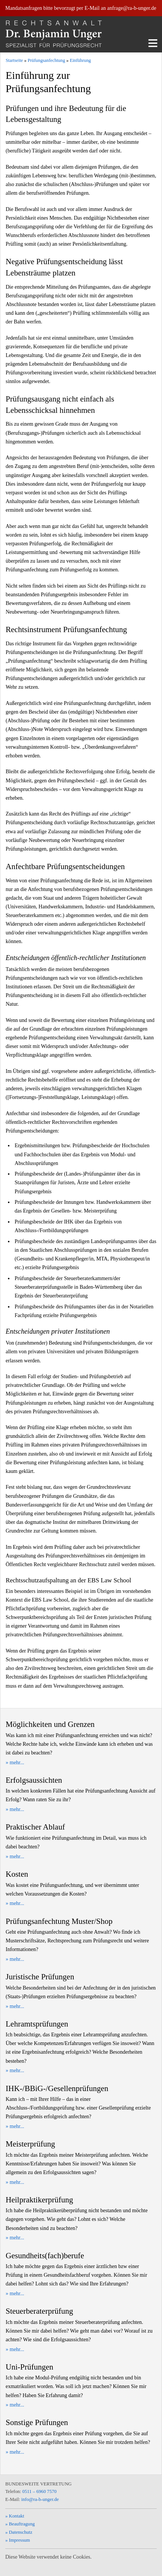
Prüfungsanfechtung (46, 60)
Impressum (19, 2540)
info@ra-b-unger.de (40, 2499)
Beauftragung (22, 2524)
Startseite (14, 60)
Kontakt (16, 2516)
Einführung (80, 60)
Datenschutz (20, 2532)
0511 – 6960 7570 (39, 2491)
